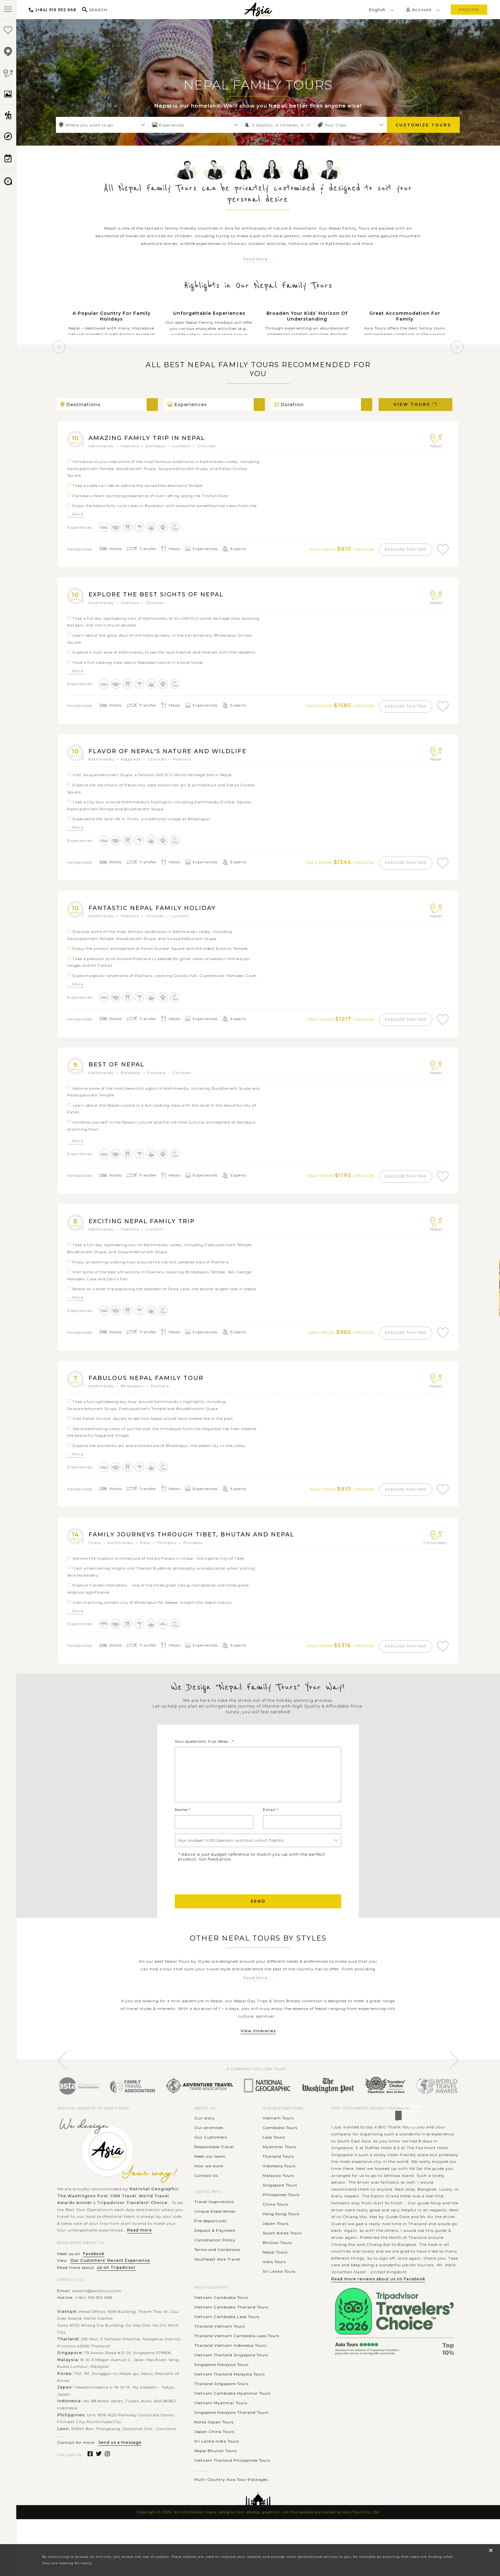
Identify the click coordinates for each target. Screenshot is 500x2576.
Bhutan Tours (277, 2267)
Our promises (208, 2152)
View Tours (416, 404)
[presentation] (223, 1902)
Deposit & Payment (215, 2255)
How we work (208, 2191)
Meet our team (210, 2181)
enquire (469, 9)
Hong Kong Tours (281, 2239)
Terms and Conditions (217, 2274)
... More (75, 514)
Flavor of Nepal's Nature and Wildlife (173, 754)
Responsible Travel (214, 2172)
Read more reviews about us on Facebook (378, 2303)
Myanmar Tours (279, 2172)
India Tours (274, 2286)
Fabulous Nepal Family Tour (150, 1388)
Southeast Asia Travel (217, 2284)
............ (202, 2495)
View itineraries (258, 2056)
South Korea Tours (282, 2258)
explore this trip (402, 549)
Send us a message (120, 2467)
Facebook (93, 2278)
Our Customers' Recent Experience (110, 2285)
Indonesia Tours (279, 2191)
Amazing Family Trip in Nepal (150, 438)
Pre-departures (210, 2246)
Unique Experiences (214, 2236)
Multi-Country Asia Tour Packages (231, 2504)
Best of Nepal (118, 1071)
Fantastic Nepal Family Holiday (157, 913)
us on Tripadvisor (116, 2292)
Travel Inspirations (214, 2226)
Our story (204, 2143)
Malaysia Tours (278, 2200)
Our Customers (210, 2162)
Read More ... (258, 259)
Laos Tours (274, 2162)
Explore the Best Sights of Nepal (161, 596)
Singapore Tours (280, 2210)
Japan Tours (275, 2248)
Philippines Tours (281, 2219)
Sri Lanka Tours (279, 2296)
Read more (139, 2255)
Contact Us (206, 2200)
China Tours (275, 2229)
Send (258, 1926)
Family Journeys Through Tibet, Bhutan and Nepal (198, 1546)
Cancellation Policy (214, 2265)
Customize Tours (423, 125)
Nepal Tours (275, 2277)
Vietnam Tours (278, 2143)
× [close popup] (491, 2550)
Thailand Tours (278, 2181)
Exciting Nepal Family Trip (145, 1229)
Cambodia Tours (280, 2152)
